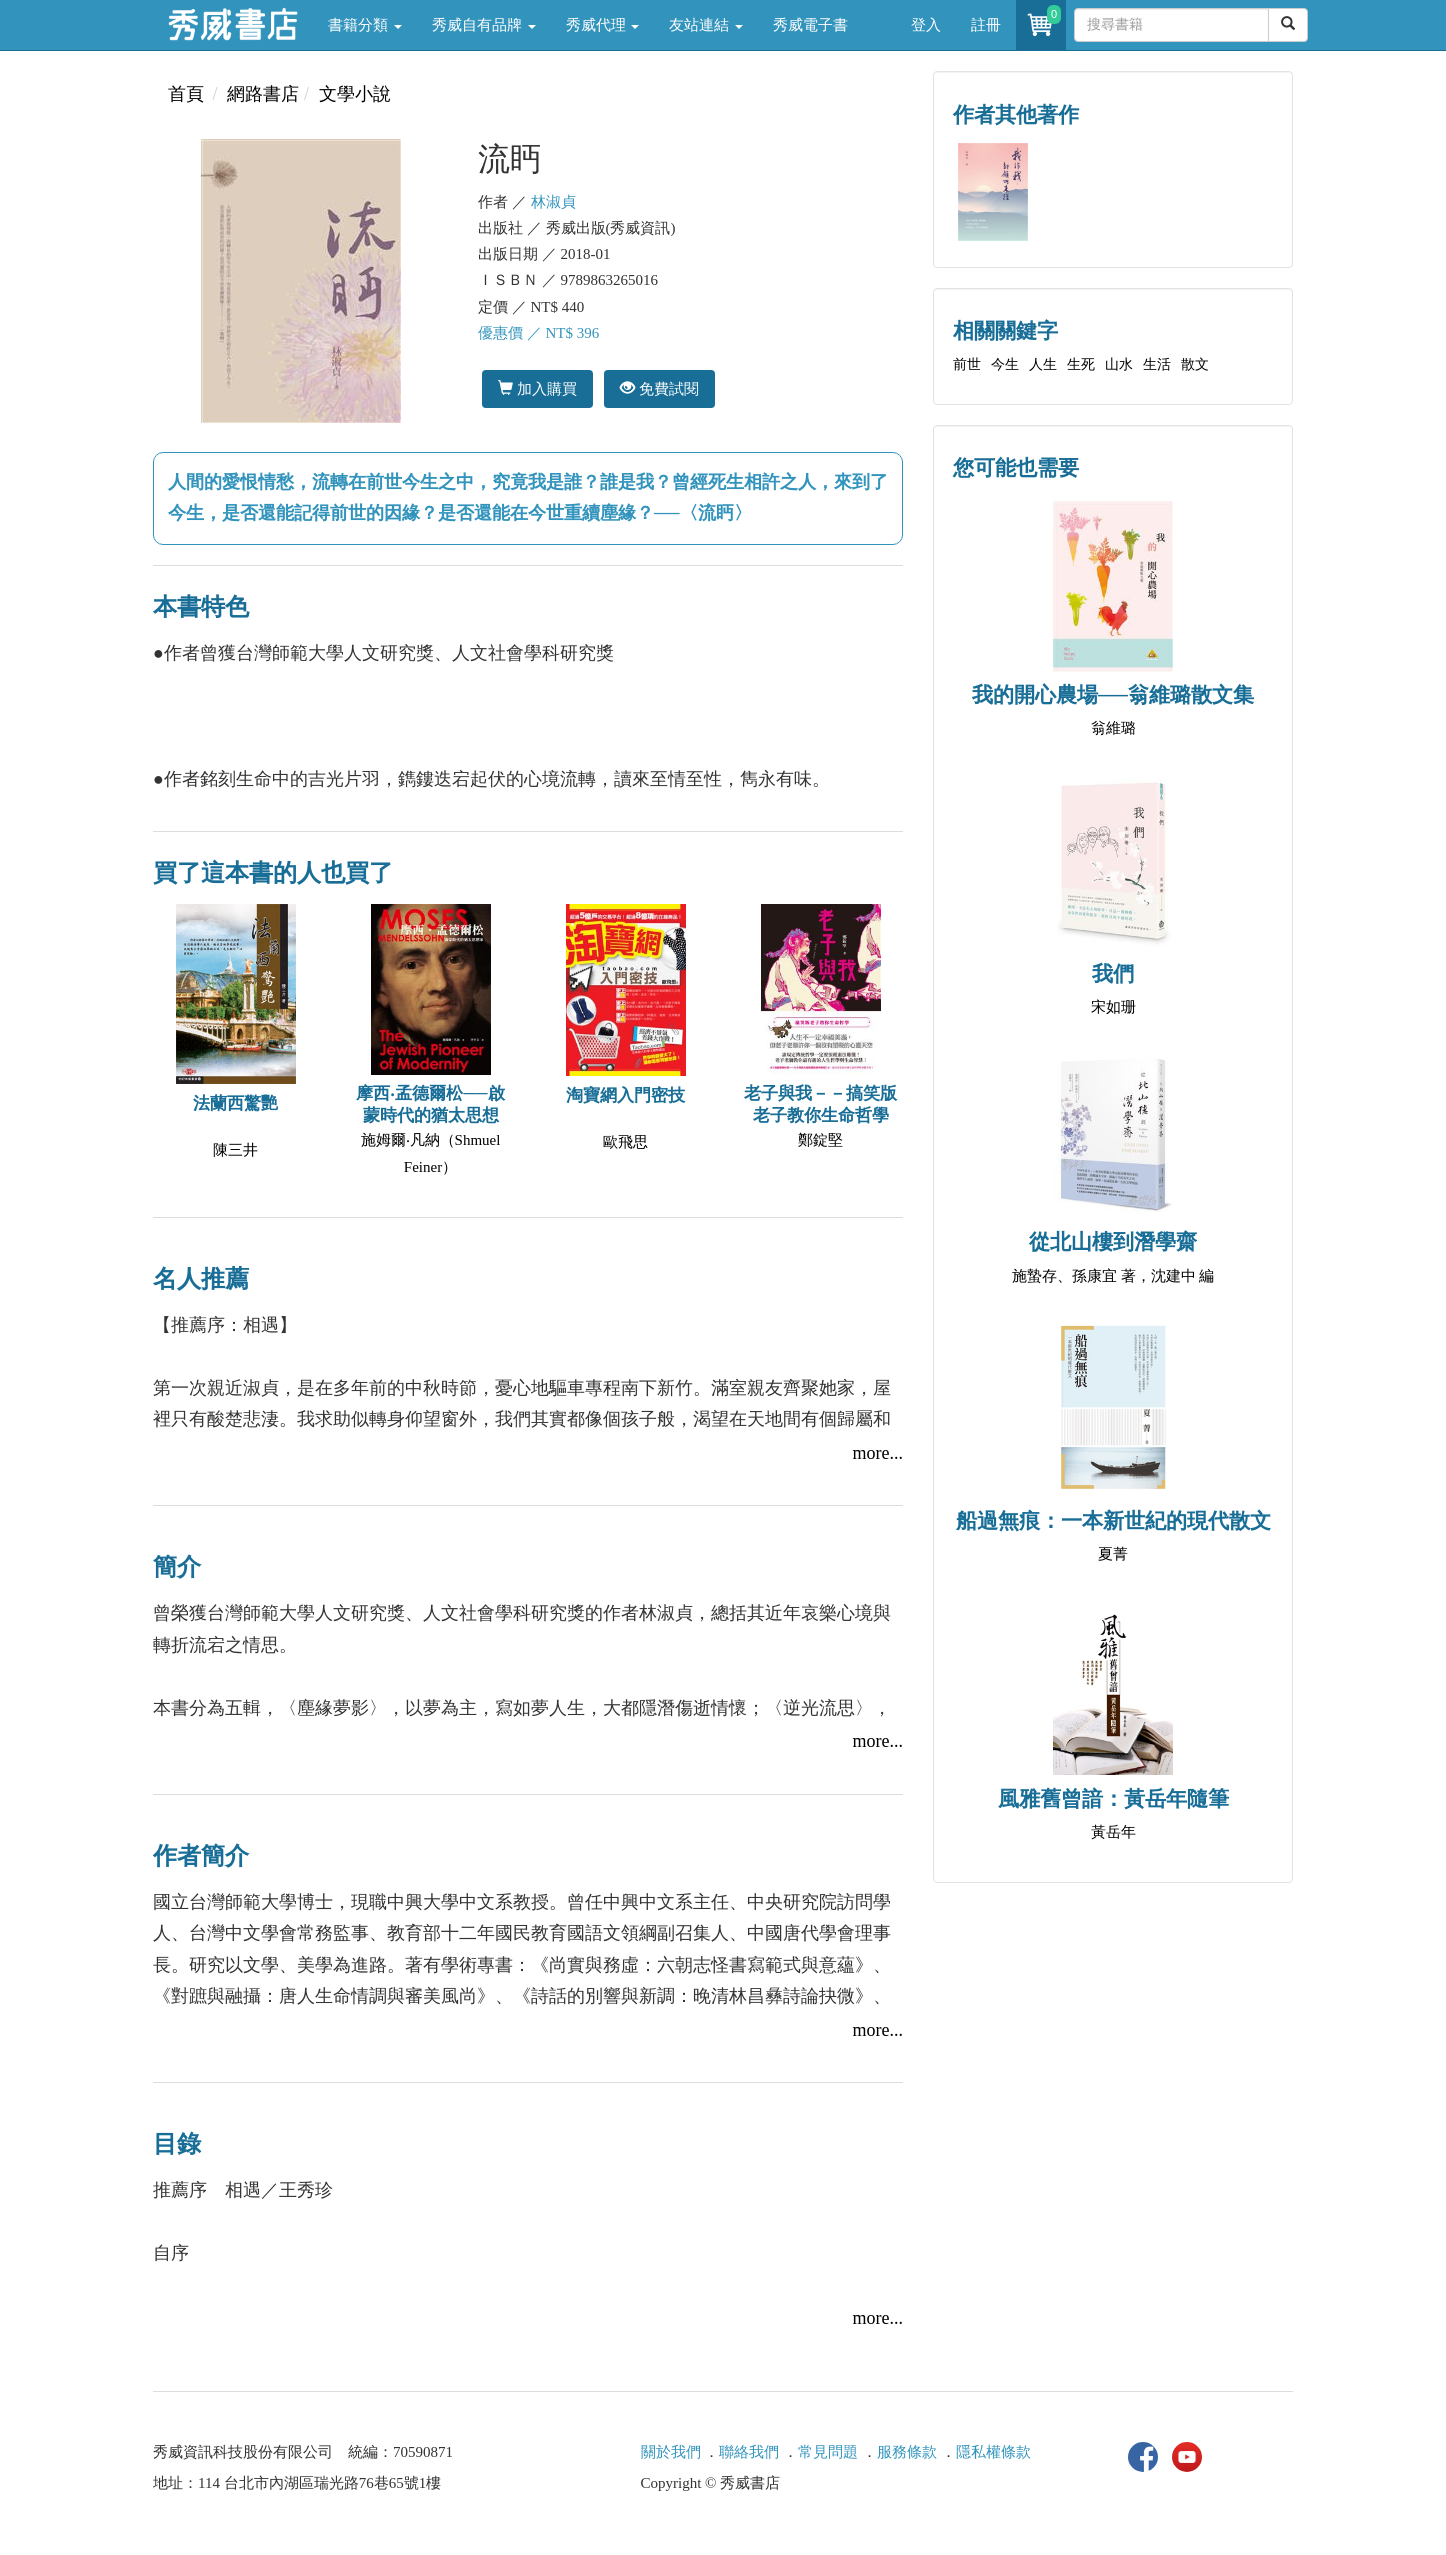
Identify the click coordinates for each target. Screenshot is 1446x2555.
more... (878, 1453)
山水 (1119, 364)
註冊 (986, 25)
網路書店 (263, 94)
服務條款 (907, 2452)
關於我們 (671, 2452)
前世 (967, 364)
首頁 (186, 94)
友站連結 (706, 25)
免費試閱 (659, 388)
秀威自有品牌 (484, 25)
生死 (1081, 364)
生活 (1157, 364)
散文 (1195, 364)
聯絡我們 (749, 2452)
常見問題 (828, 2452)
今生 (1005, 364)
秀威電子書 (810, 25)
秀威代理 (603, 25)
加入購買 (537, 388)
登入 (926, 25)
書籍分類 (365, 25)
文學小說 (355, 94)
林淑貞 (553, 202)
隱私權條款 (993, 2452)
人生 (1043, 364)
